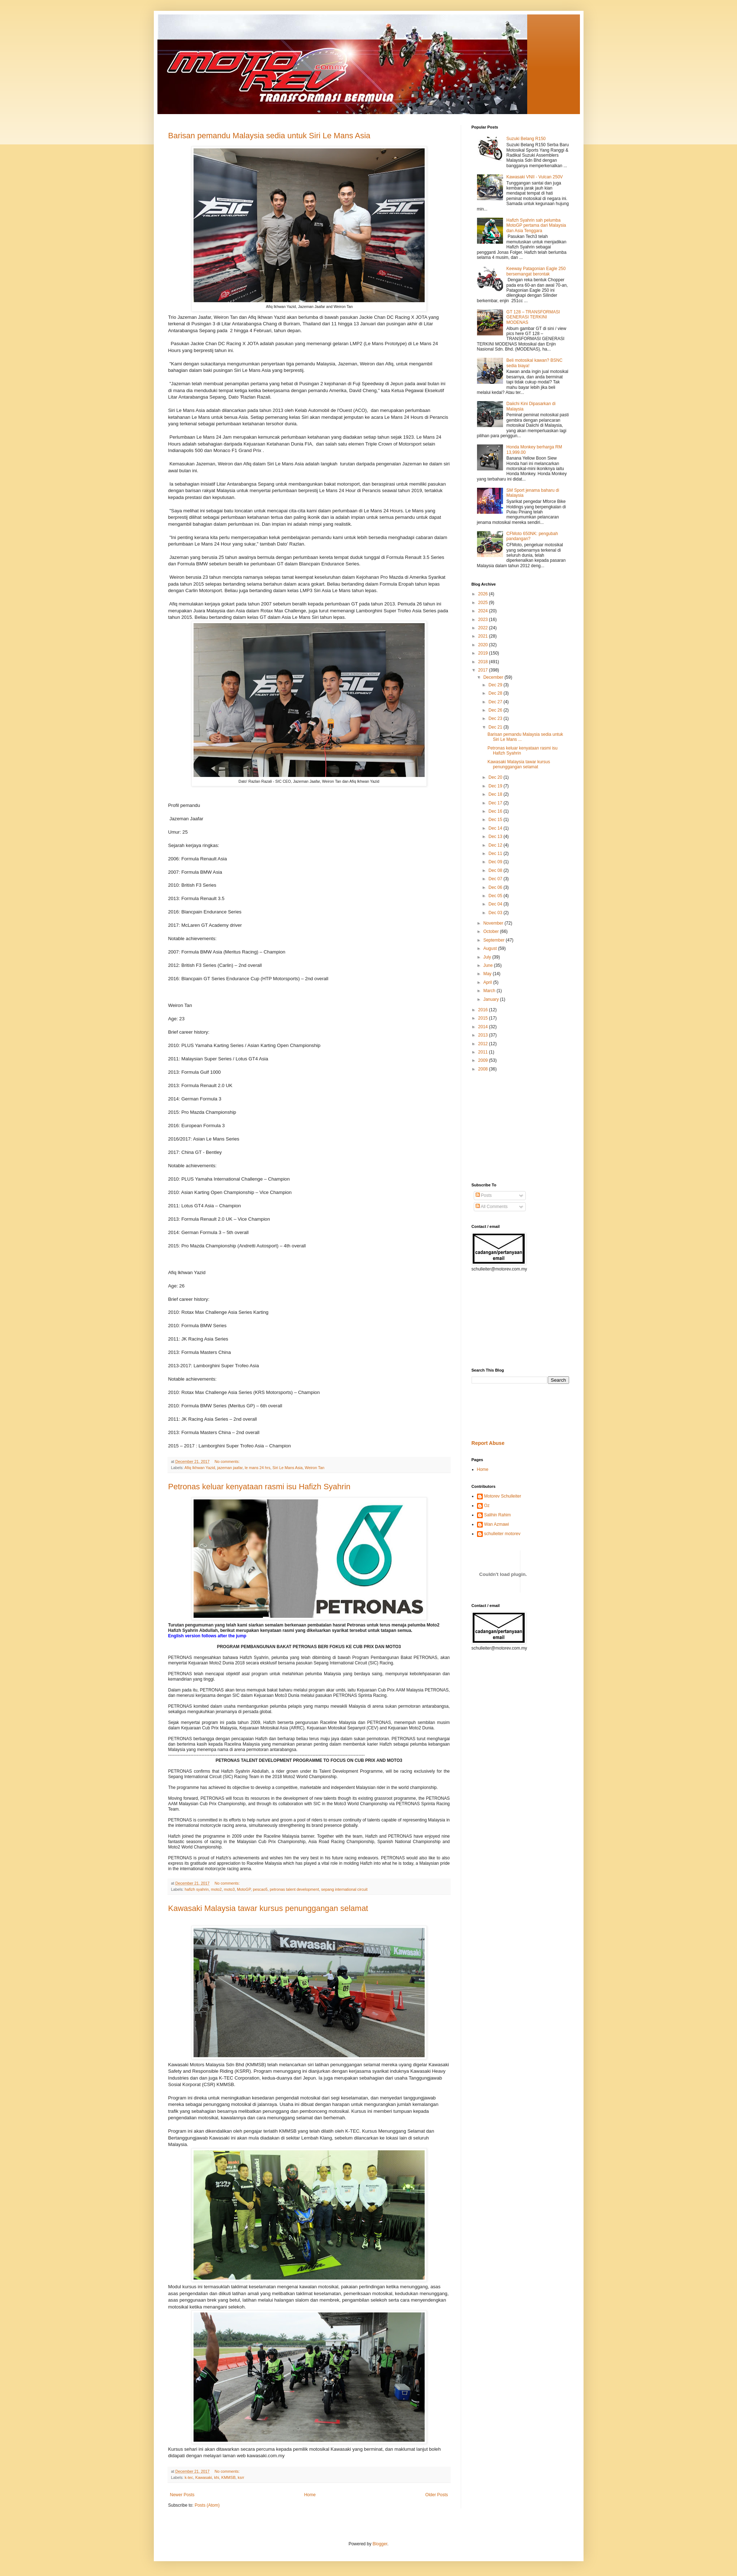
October (491, 931)
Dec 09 (496, 861)
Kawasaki (203, 2477)
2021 (483, 636)
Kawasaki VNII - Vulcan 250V (534, 176)
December (493, 677)
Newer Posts (182, 2494)
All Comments (492, 1206)
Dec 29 (496, 684)
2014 (483, 1026)
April (488, 982)
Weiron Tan (314, 1467)
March (490, 990)
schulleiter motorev (502, 1533)
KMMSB (228, 2477)
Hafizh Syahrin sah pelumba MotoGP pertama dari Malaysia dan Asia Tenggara (536, 225)
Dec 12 (496, 845)
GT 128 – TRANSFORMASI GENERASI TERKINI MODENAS (533, 317)
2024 (483, 610)
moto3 (229, 1889)
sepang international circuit (344, 1889)
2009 (483, 1060)
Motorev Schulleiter (502, 1496)
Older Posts (436, 2494)
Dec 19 (496, 786)
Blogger (380, 2543)
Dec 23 (496, 718)
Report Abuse (488, 1443)
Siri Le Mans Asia (288, 1467)
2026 (483, 593)
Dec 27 (496, 701)
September (494, 940)
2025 (483, 602)
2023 (483, 619)
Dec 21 (496, 727)
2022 (483, 627)
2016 (483, 1009)
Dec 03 (496, 912)
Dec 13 (496, 836)
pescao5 (260, 1889)
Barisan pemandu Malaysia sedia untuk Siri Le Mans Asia (269, 135)
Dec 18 (496, 794)
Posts (484, 1195)
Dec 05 (496, 895)
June (488, 965)
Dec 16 (496, 811)
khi (216, 2477)
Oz (487, 1505)
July (487, 957)
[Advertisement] (493, 1126)
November (493, 923)
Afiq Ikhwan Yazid (200, 1467)
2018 (483, 661)
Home (310, 2494)
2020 (483, 644)
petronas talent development (294, 1889)
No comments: (227, 1461)
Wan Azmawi (496, 1524)
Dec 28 (496, 693)
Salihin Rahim (497, 1514)
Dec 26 (496, 710)
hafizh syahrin (197, 1889)
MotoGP (244, 1889)
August (490, 948)
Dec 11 (496, 853)
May (488, 973)
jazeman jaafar (230, 1467)
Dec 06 (496, 887)
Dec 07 (496, 878)
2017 (483, 670)
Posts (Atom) (207, 2505)
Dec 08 (496, 870)
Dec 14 (496, 828)
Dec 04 (496, 904)
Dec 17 (496, 802)
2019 (483, 653)
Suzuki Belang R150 (526, 138)
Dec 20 (496, 777)
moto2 (216, 1889)
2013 (483, 1035)
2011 (483, 1052)
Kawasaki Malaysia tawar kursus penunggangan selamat (268, 1908)
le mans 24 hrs (257, 1467)
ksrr (241, 2477)
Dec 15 (496, 819)
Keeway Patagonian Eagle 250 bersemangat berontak (535, 271)
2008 (483, 1069)
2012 (483, 1043)
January (491, 999)
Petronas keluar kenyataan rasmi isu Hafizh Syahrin (259, 1486)
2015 (483, 1018)
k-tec (189, 2477)
